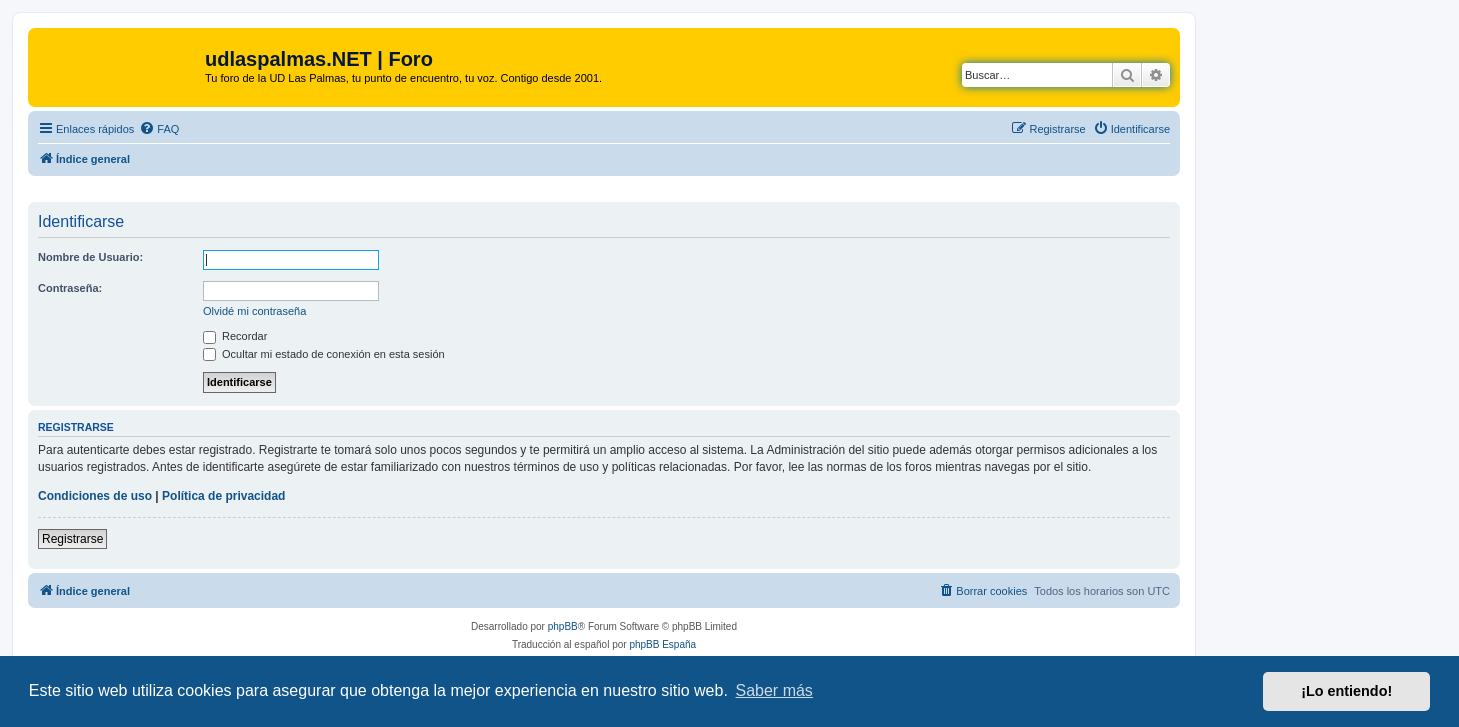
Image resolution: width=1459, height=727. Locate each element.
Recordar (235, 336)
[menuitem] (159, 129)
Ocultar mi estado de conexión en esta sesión (324, 354)
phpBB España (662, 644)
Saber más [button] (774, 690)
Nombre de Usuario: (90, 257)
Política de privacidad (223, 496)
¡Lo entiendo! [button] (1346, 691)
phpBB (563, 626)
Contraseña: (70, 288)
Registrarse (72, 539)
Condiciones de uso (95, 496)
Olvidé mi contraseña (254, 311)
